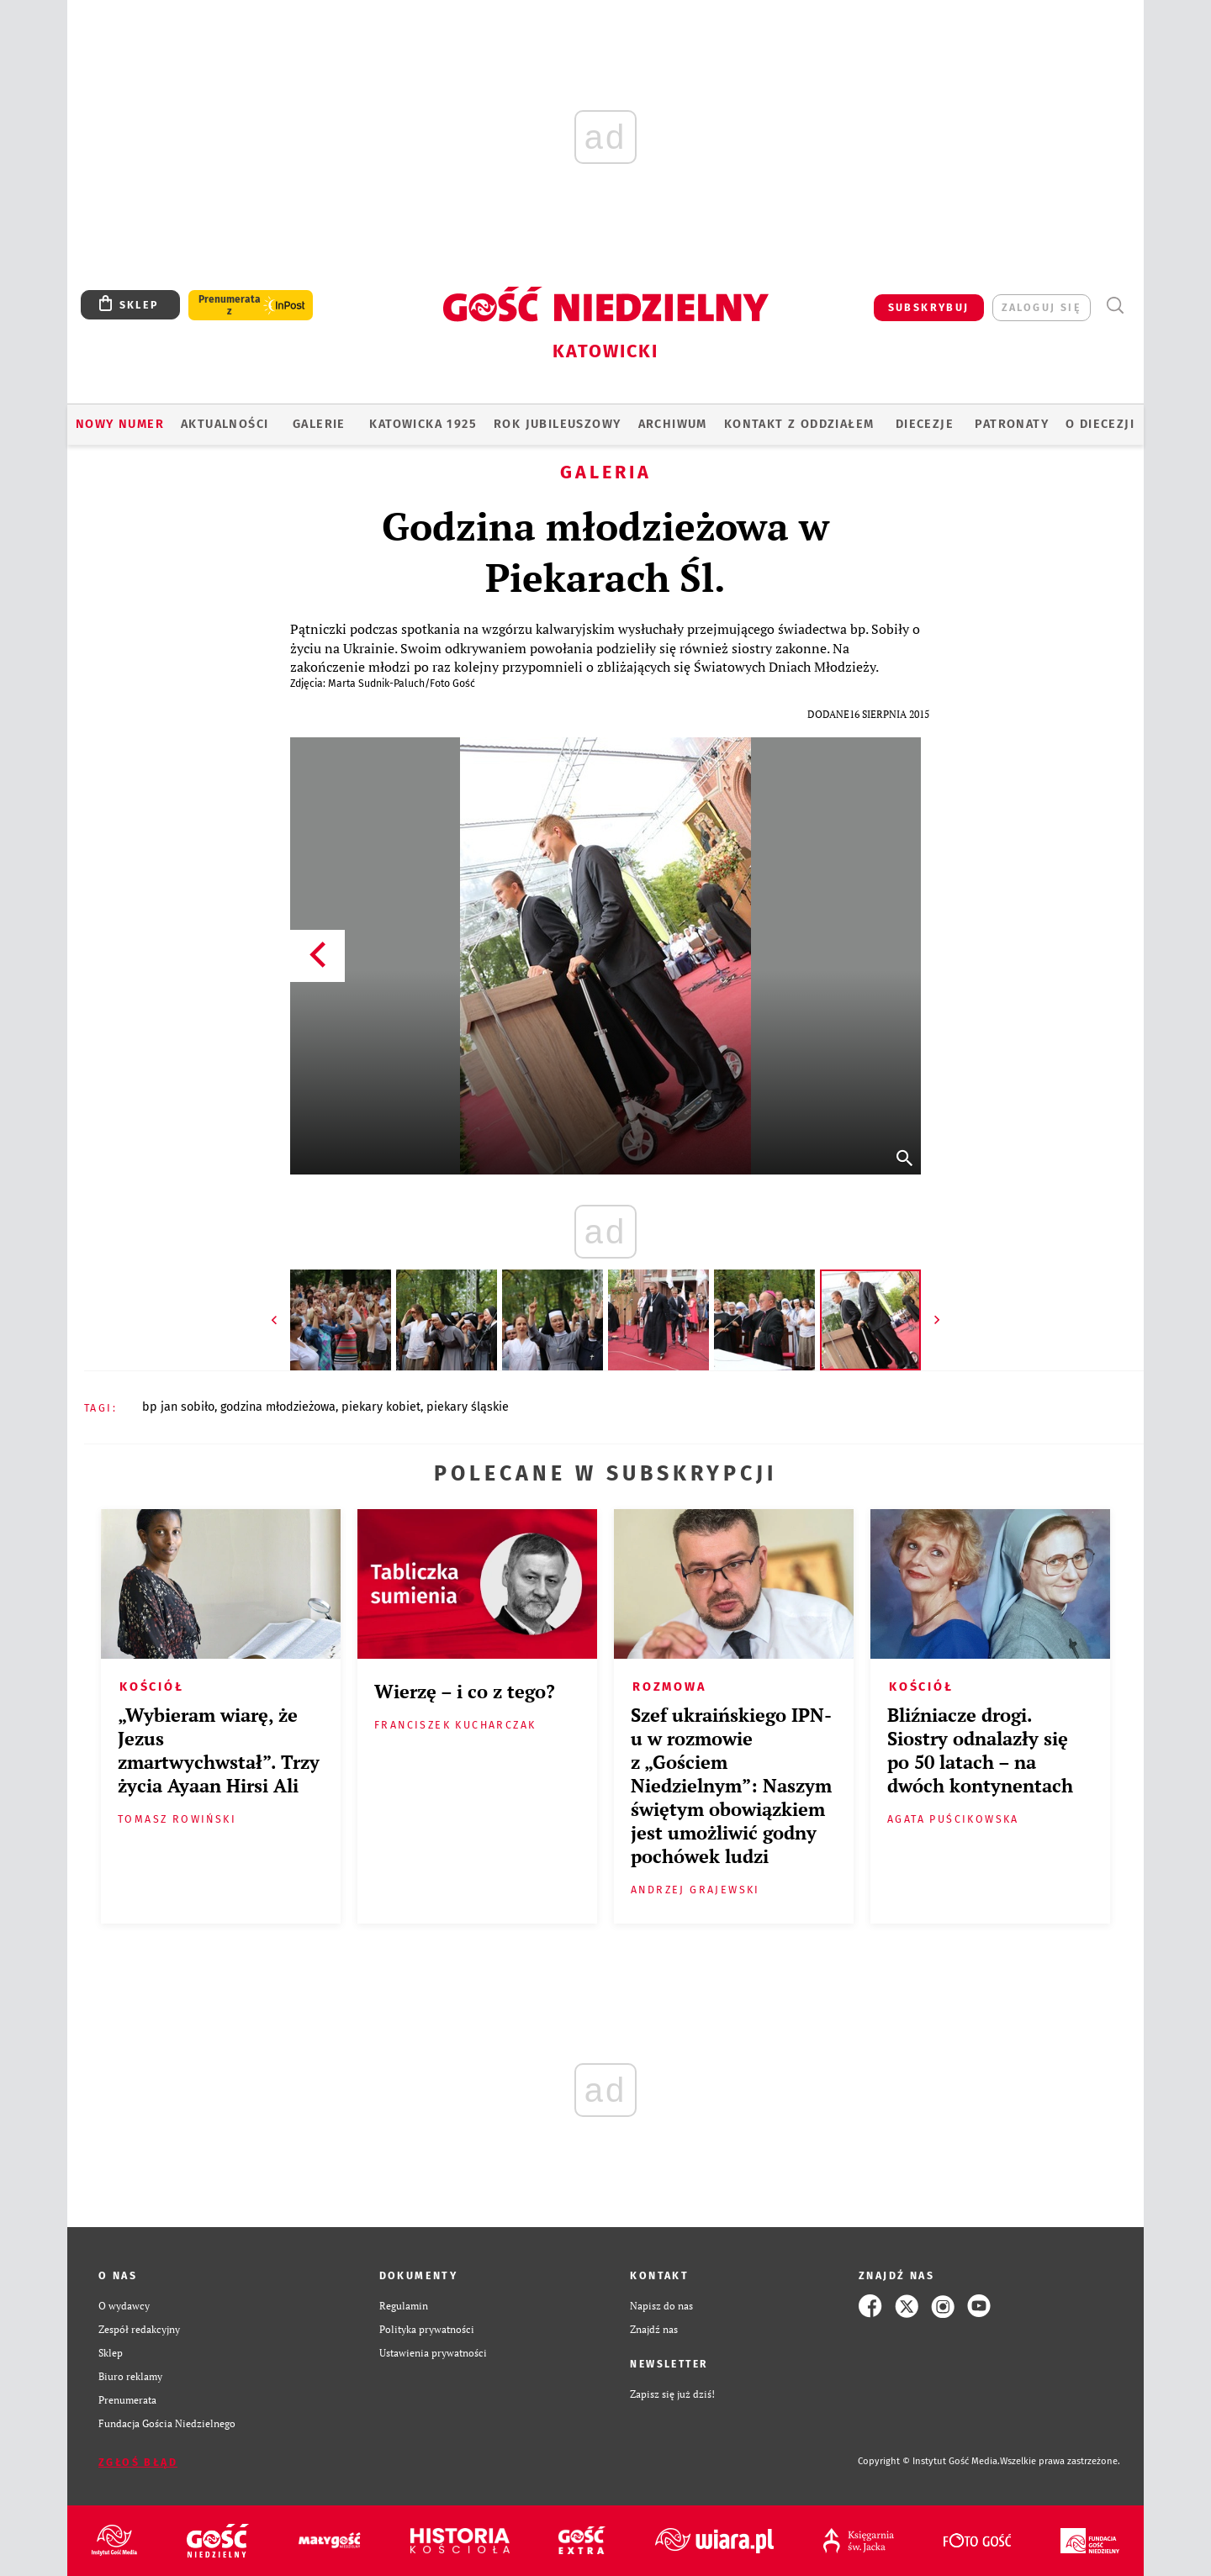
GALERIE (319, 424)
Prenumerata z (229, 305)
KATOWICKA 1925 (423, 424)
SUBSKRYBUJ (929, 307)
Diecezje (925, 424)
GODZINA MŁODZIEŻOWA (278, 1407)
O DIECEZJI (1100, 424)
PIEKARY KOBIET (380, 1407)
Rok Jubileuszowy (557, 424)
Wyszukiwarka (1114, 305)
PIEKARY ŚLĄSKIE (467, 1407)
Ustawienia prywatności (433, 2353)
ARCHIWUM (672, 424)
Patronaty (1012, 424)
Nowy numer (120, 424)
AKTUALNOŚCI (224, 424)
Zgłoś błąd (137, 2462)
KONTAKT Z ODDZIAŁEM (799, 424)
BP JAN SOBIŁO (178, 1407)
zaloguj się (1041, 307)
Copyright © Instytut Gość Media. (929, 2461)
